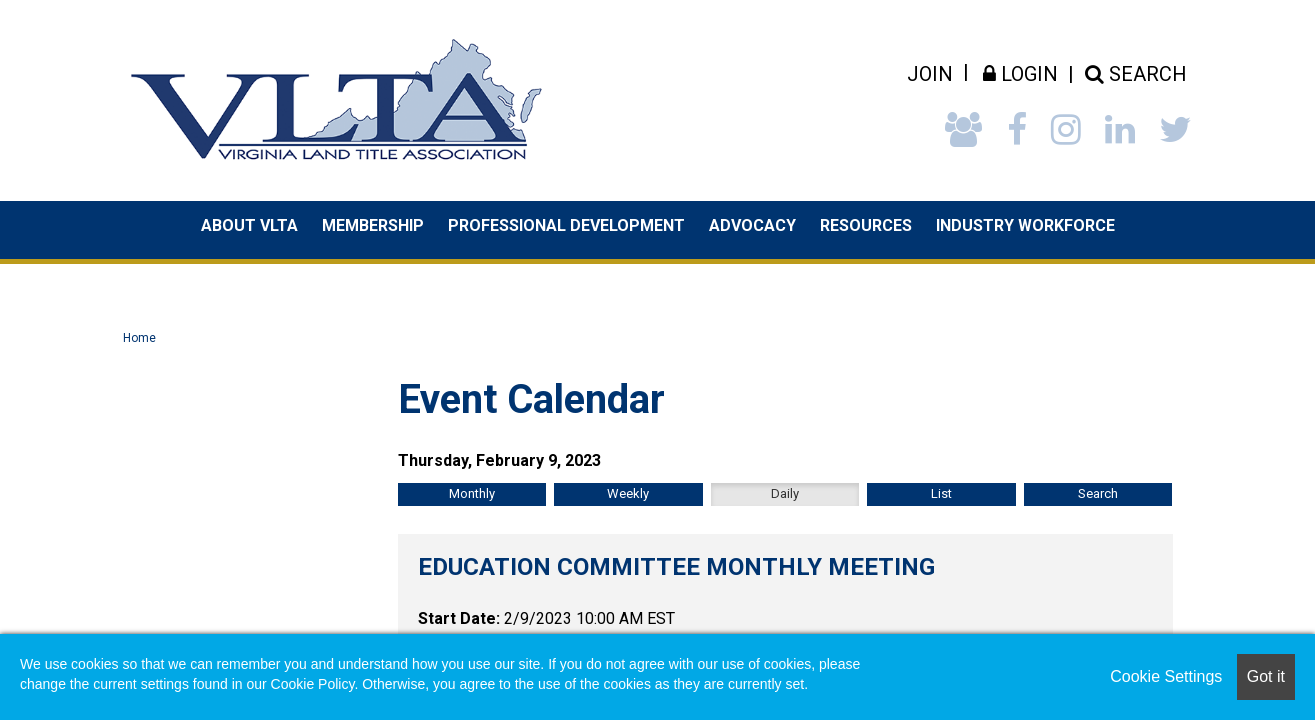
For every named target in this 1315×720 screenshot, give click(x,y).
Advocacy (752, 225)
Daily (785, 493)
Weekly (628, 493)
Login (1020, 74)
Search (1098, 493)
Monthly (472, 493)
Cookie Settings (1166, 676)
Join (930, 74)
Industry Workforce (1025, 225)
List (941, 493)
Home (139, 338)
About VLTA (249, 225)
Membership (373, 225)
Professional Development (566, 225)
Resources (866, 225)
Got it (1266, 676)
